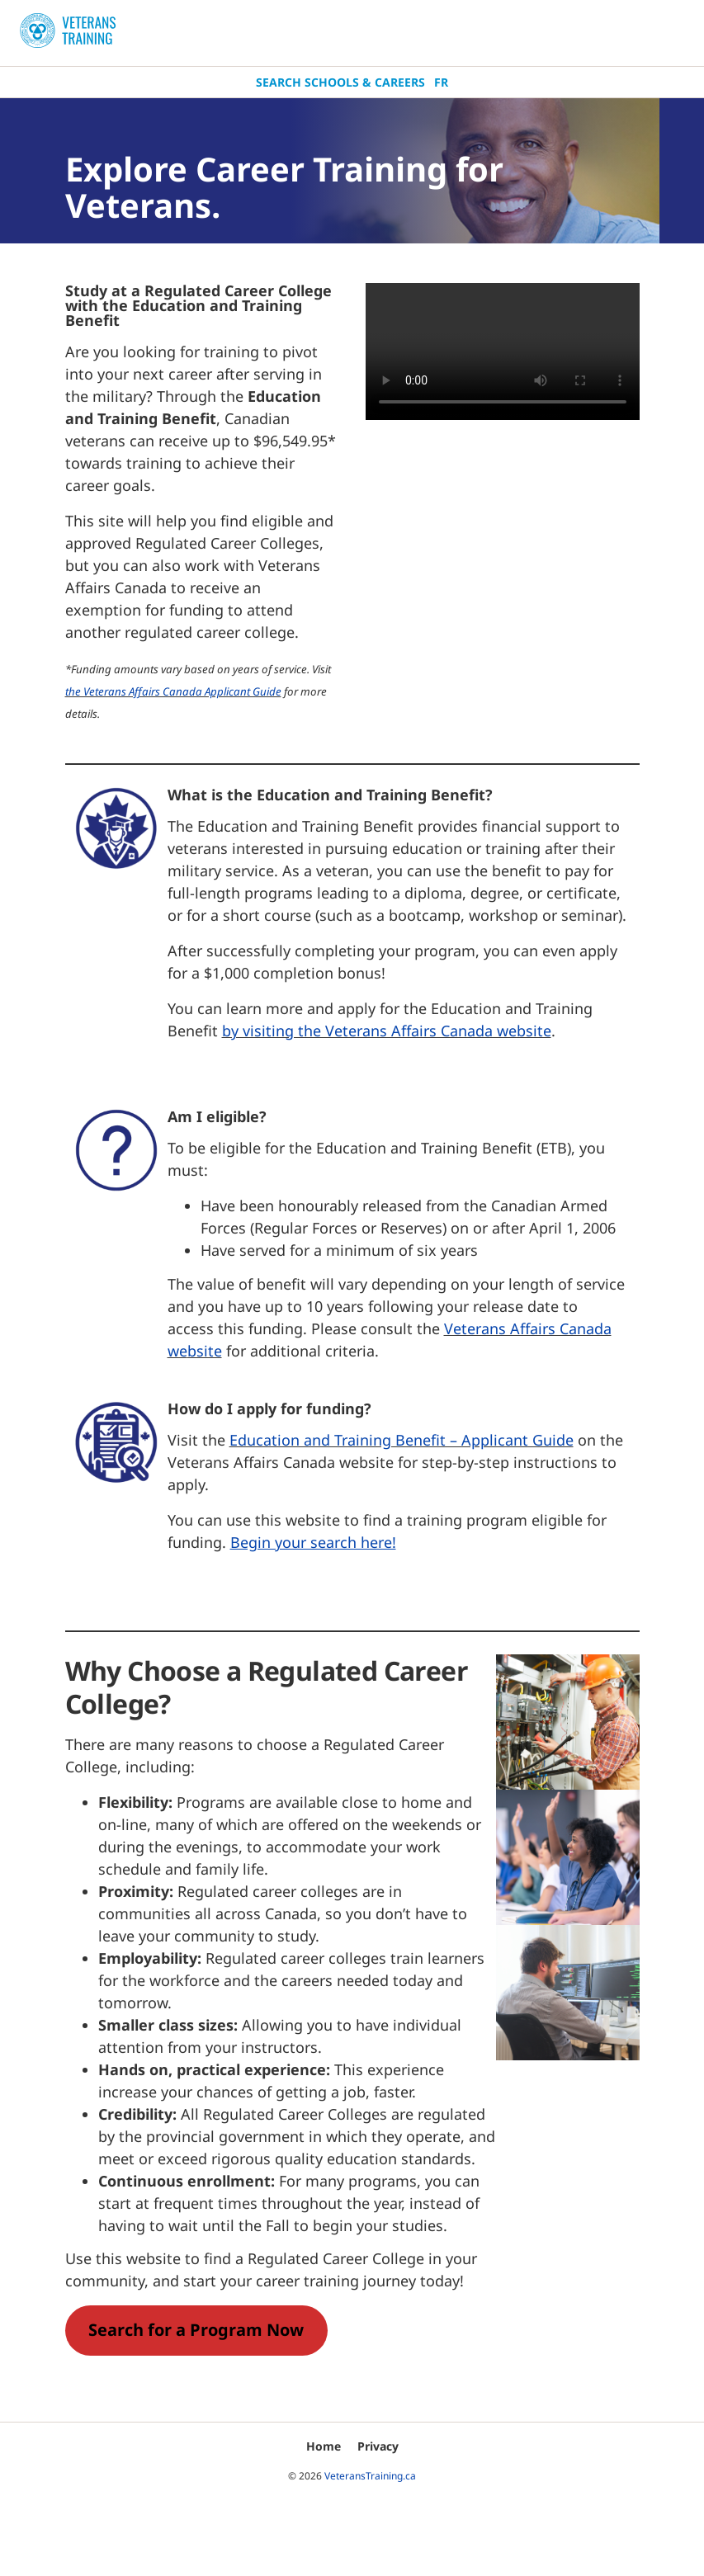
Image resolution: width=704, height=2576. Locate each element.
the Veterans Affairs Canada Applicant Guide (173, 691)
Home (323, 2446)
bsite (204, 1351)
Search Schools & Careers (340, 82)
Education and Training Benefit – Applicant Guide (401, 1440)
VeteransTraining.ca (370, 2476)
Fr (441, 82)
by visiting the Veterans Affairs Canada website (386, 1030)
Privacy (378, 2446)
